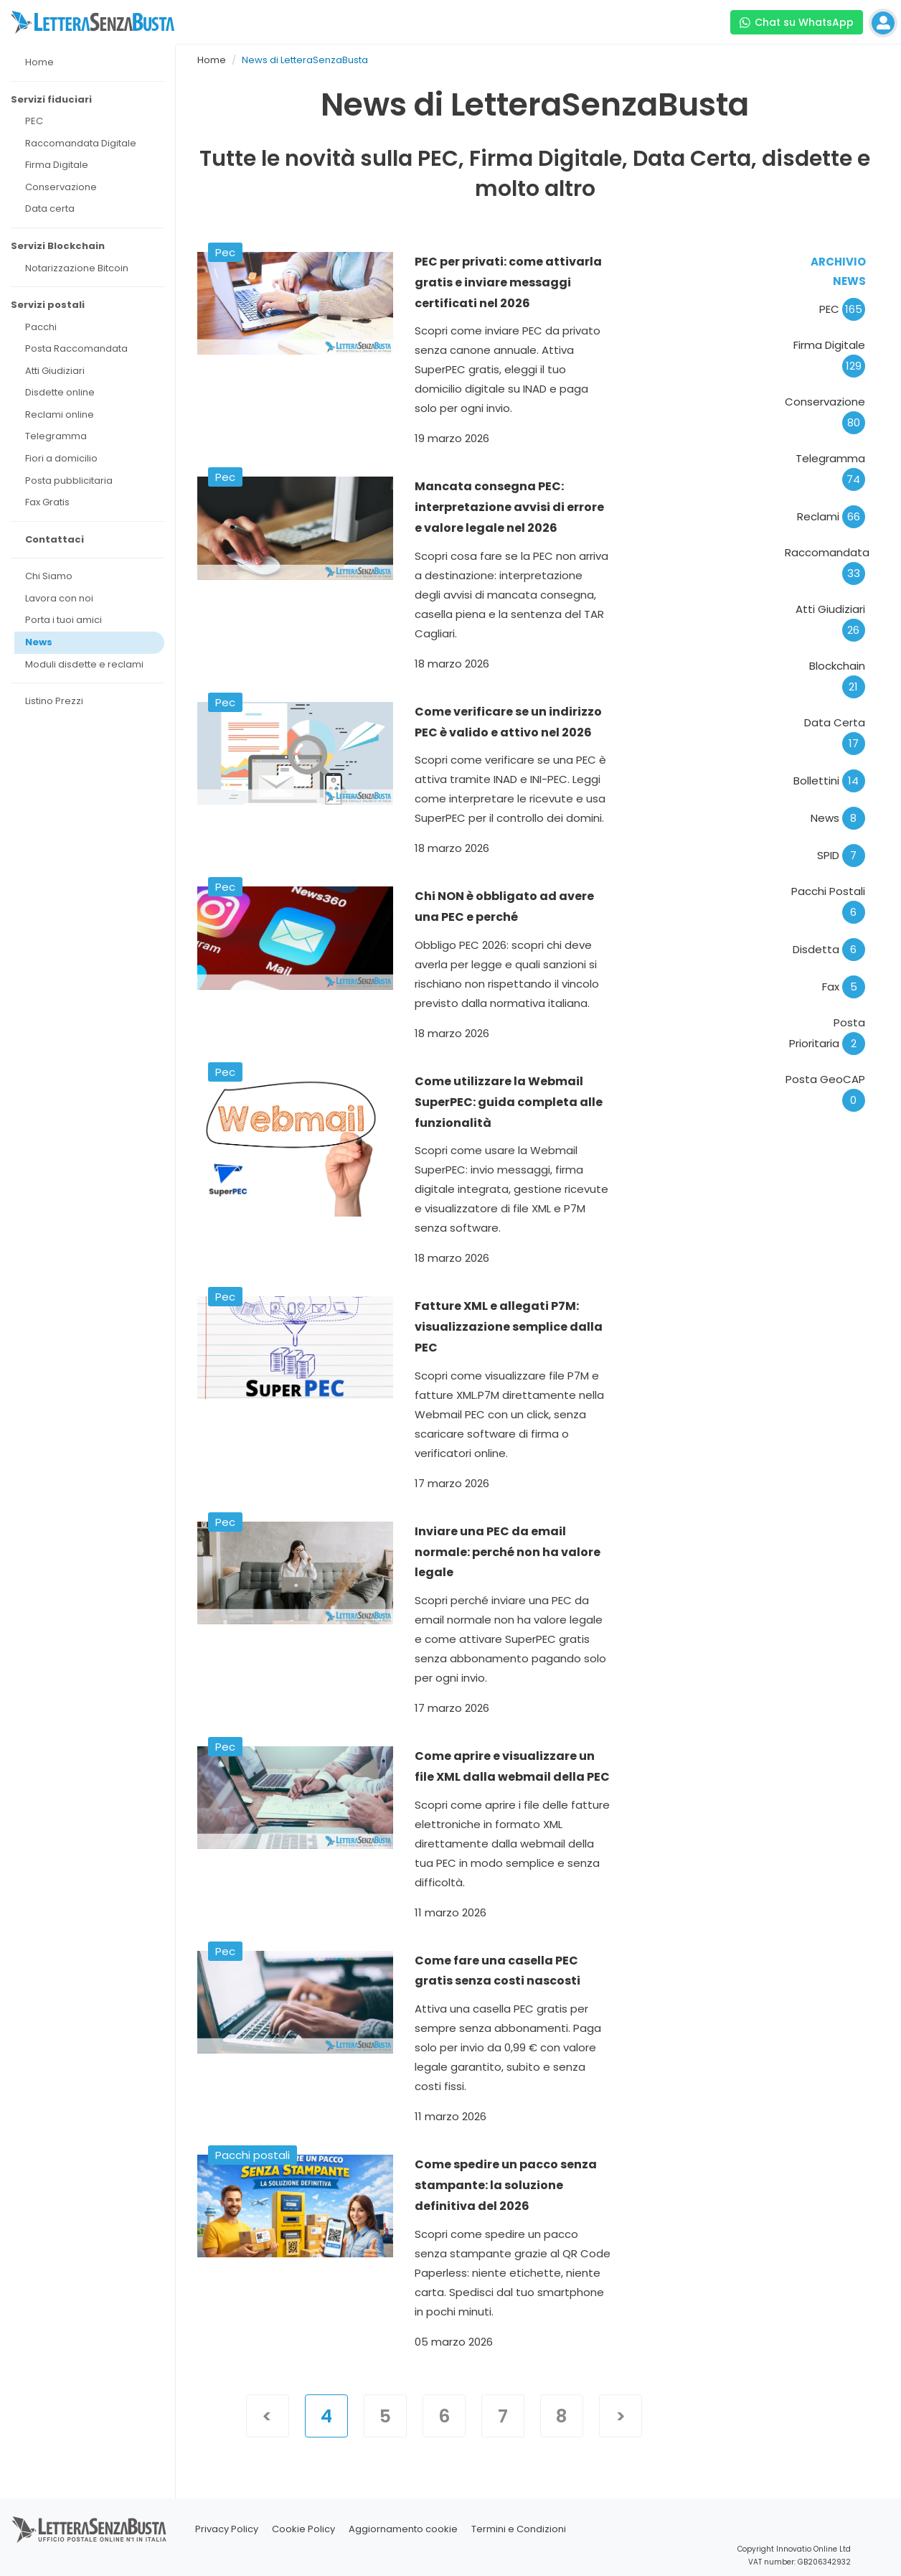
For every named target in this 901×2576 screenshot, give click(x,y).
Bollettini (829, 780)
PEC (842, 309)
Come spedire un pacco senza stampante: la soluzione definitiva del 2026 (506, 2185)
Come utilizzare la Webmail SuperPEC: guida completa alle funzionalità (509, 1102)
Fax (843, 986)
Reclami (831, 516)
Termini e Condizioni (518, 2529)
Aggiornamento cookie (403, 2529)
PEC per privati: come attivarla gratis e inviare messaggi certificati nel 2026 (508, 282)
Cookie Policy (303, 2529)
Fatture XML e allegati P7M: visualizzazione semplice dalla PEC (509, 1327)
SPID (841, 855)
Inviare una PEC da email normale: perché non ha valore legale (507, 1552)
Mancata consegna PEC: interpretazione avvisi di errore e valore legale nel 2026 (509, 507)
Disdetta (829, 949)
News (838, 817)
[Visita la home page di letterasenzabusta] (92, 22)
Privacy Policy (226, 2529)
